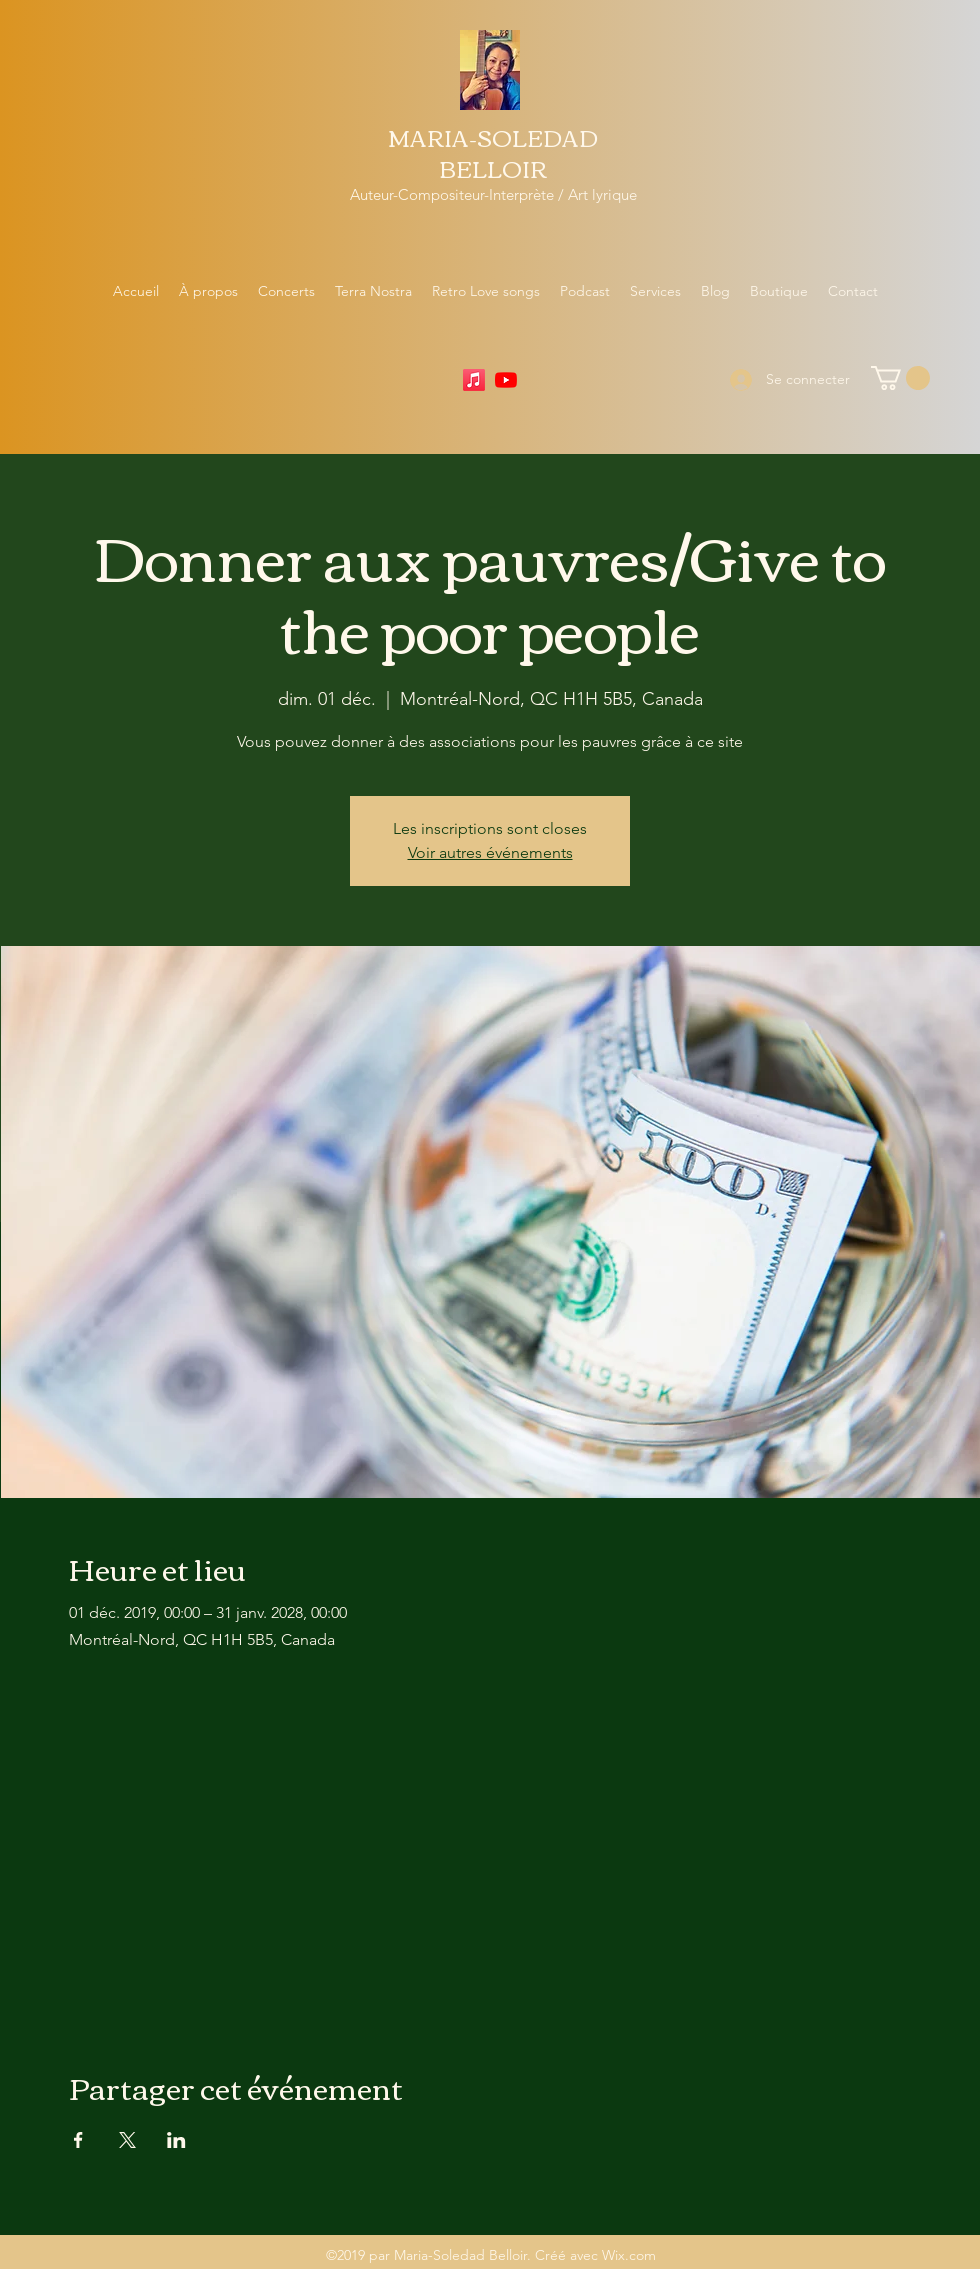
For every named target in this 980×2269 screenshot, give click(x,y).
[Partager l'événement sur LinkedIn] (176, 2140)
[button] (900, 378)
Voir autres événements (490, 852)
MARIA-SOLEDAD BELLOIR (493, 152)
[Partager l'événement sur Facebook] (78, 2140)
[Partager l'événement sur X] (127, 2140)
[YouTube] (506, 380)
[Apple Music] (474, 380)
